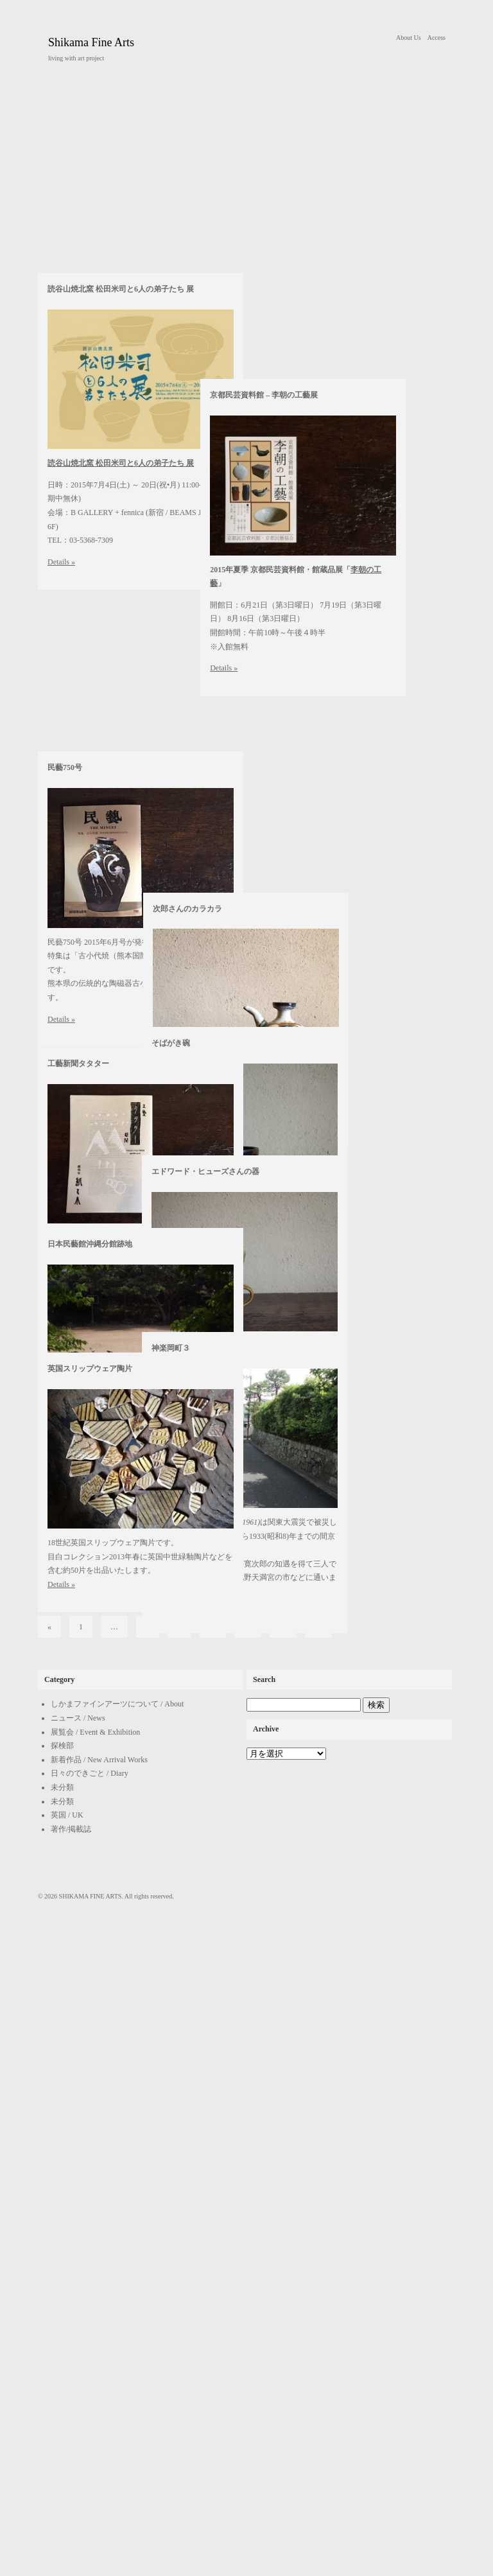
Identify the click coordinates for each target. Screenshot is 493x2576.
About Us (408, 37)
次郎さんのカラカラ (186, 914)
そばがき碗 (170, 1042)
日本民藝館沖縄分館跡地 (90, 1244)
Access (436, 37)
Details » (61, 1584)
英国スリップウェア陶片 (90, 1368)
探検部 (62, 2387)
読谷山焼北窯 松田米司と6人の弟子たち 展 (121, 754)
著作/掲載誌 (71, 2470)
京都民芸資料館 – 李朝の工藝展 (205, 754)
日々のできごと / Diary (89, 2414)
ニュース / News (78, 2359)
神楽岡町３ (170, 1348)
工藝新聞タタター (78, 1063)
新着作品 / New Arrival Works (99, 2401)
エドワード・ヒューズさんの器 (205, 1171)
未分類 (62, 2428)
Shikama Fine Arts (91, 42)
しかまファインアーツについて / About (117, 2345)
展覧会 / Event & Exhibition (95, 2373)
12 (283, 2268)
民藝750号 (65, 914)
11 (248, 2268)
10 (212, 2268)
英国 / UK (67, 2456)
